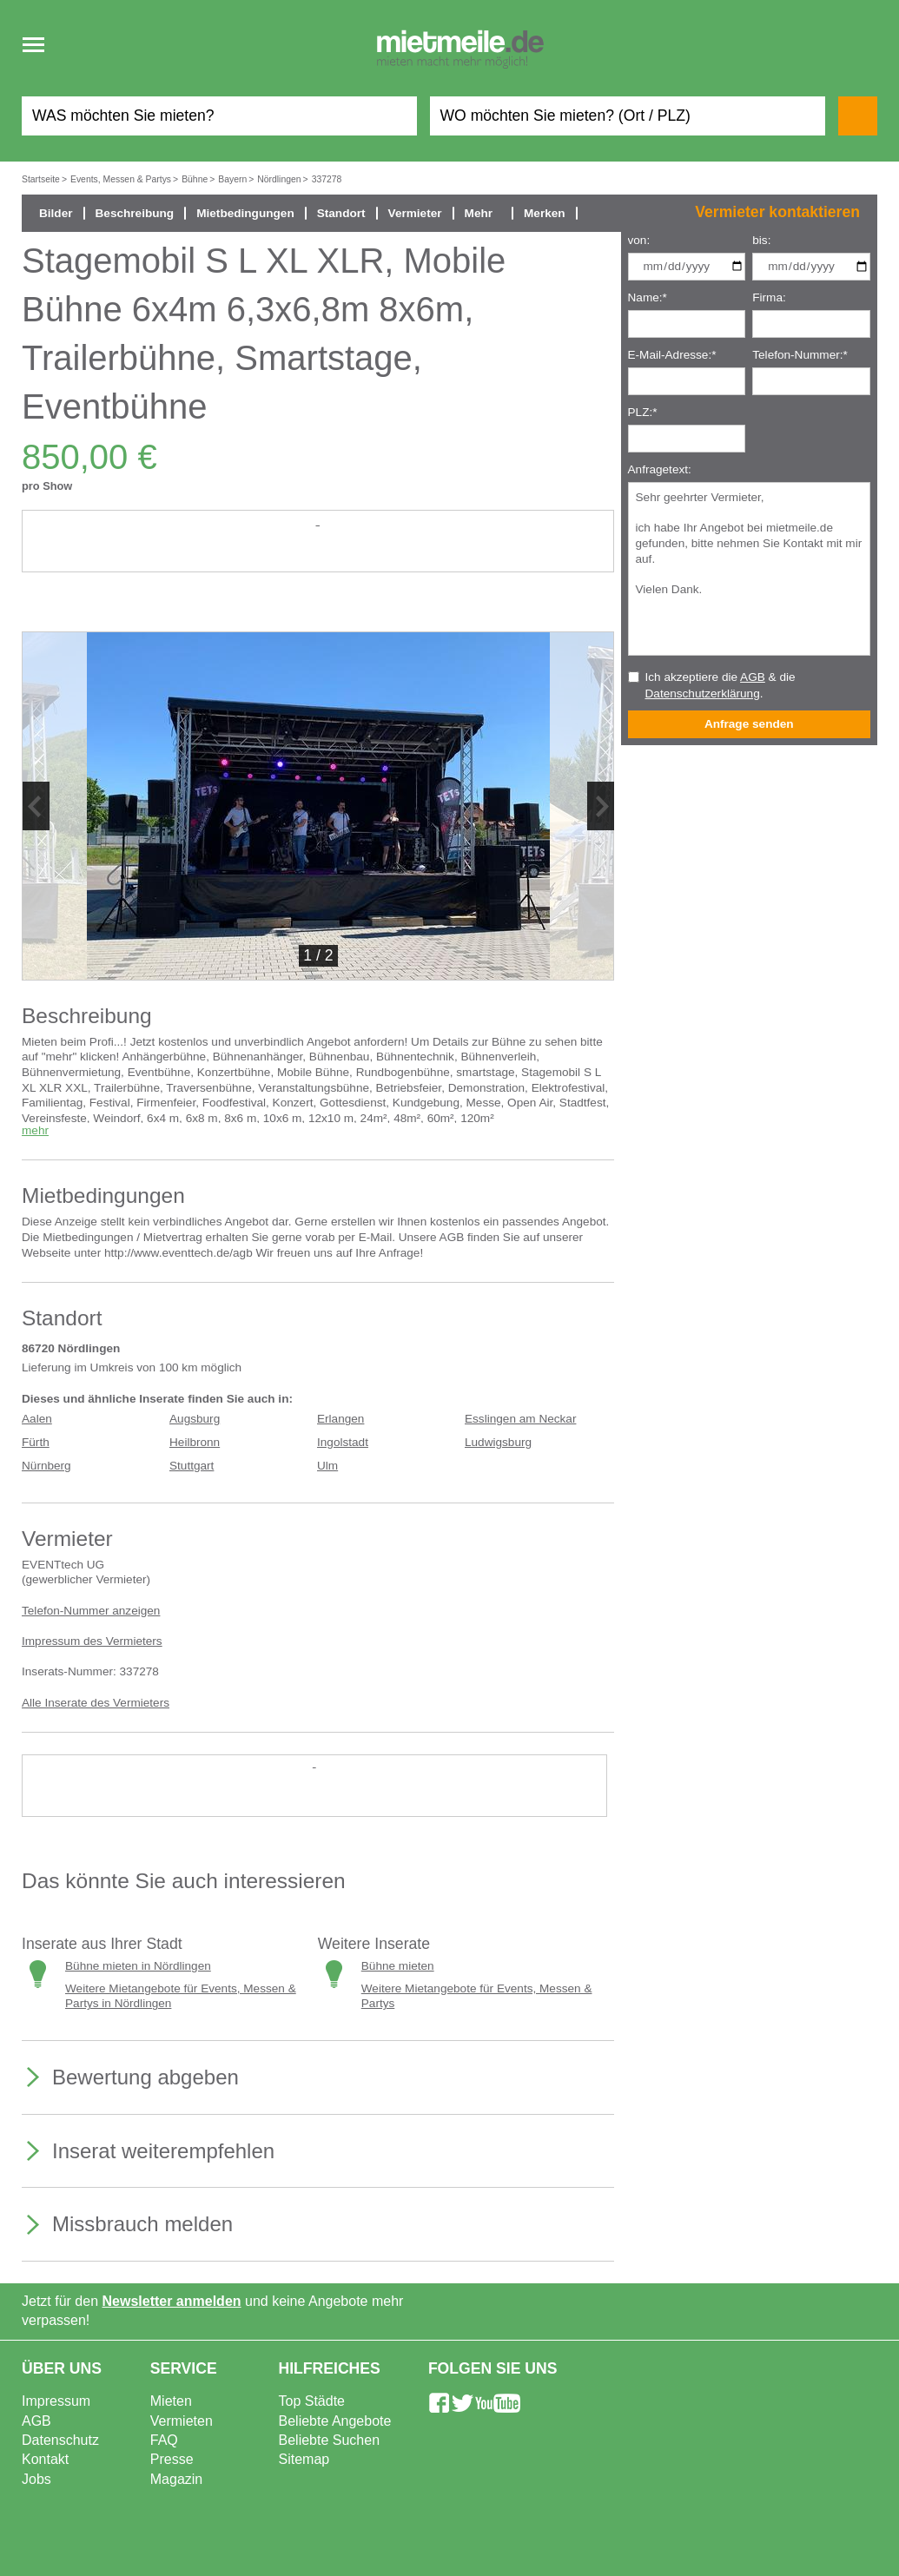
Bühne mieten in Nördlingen (138, 1965)
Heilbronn (194, 1442)
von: (639, 240)
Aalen (37, 1418)
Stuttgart (191, 1465)
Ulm (327, 1465)
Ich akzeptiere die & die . (720, 685)
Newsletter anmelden (171, 2301)
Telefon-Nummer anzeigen (91, 1610)
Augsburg (194, 1418)
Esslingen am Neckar (520, 1418)
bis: (761, 240)
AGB (752, 677)
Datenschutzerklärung (702, 693)
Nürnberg (46, 1465)
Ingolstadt (342, 1442)
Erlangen (340, 1418)
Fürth (36, 1442)
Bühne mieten (397, 1965)
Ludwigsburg (498, 1442)
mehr (35, 1130)
